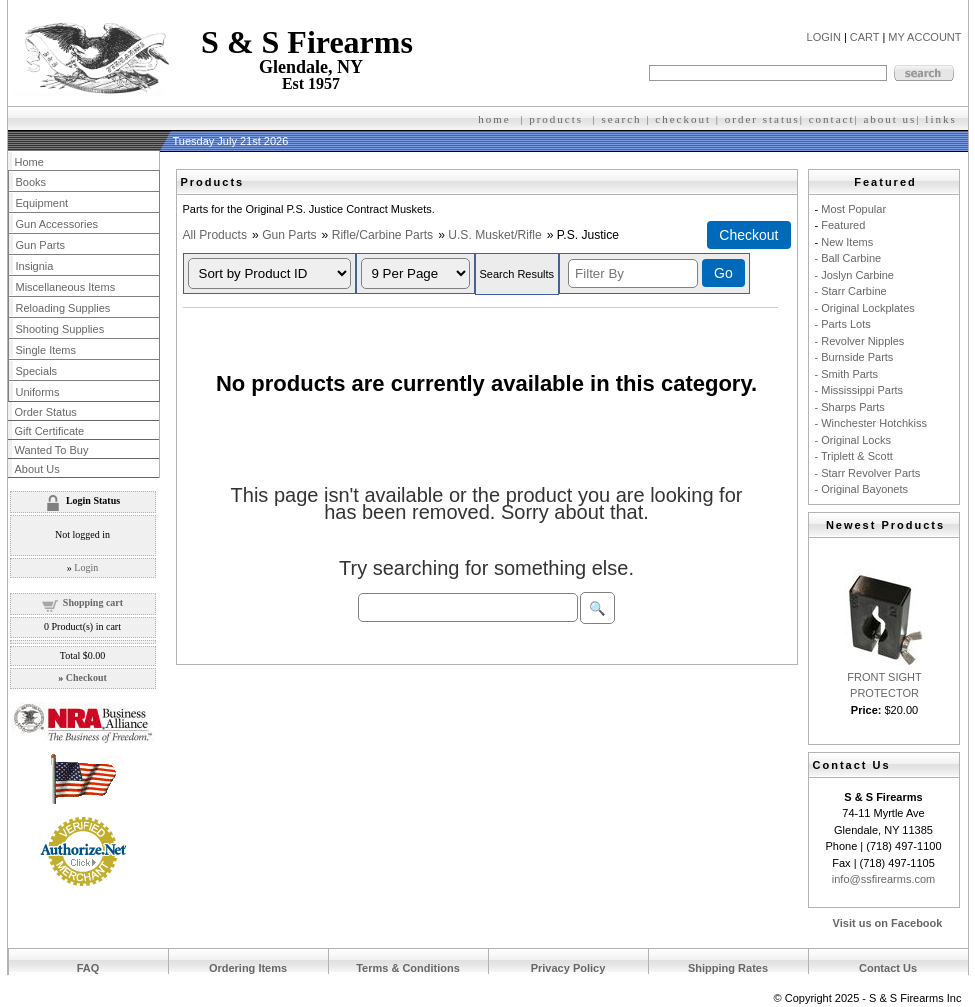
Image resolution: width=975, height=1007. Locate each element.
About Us (37, 469)
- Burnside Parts (854, 357)
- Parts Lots (843, 324)
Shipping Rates (728, 968)
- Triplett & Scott (854, 456)
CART (865, 37)
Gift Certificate (50, 431)
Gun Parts (289, 235)
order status (762, 119)
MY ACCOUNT (924, 37)
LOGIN (824, 37)
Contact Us (888, 968)
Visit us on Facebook (888, 923)
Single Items (46, 350)
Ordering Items (248, 968)
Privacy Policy (568, 968)
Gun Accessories (57, 224)
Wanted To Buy (52, 450)
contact (832, 119)
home (494, 119)
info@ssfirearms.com (883, 879)
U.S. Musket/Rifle (494, 235)
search (622, 119)
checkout (683, 119)
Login (86, 567)
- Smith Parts (847, 374)
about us (889, 119)
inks (943, 119)
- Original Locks (853, 440)
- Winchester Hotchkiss (871, 423)
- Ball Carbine (848, 258)
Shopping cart (93, 602)
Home (29, 162)
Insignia (35, 266)
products (556, 119)
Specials (37, 371)
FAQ (88, 968)
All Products (215, 235)
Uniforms (38, 392)
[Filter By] (633, 273)
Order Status (46, 412)
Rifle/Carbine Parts (383, 235)
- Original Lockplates (865, 308)
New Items (847, 242)
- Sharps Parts (850, 407)
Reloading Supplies (63, 308)
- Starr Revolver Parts (868, 473)
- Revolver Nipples (860, 341)
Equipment (42, 203)
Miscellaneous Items (66, 287)
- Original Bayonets (862, 489)
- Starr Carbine (851, 291)
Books (31, 182)
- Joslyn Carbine (854, 275)
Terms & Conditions (408, 968)
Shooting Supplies (60, 329)
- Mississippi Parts (859, 390)
